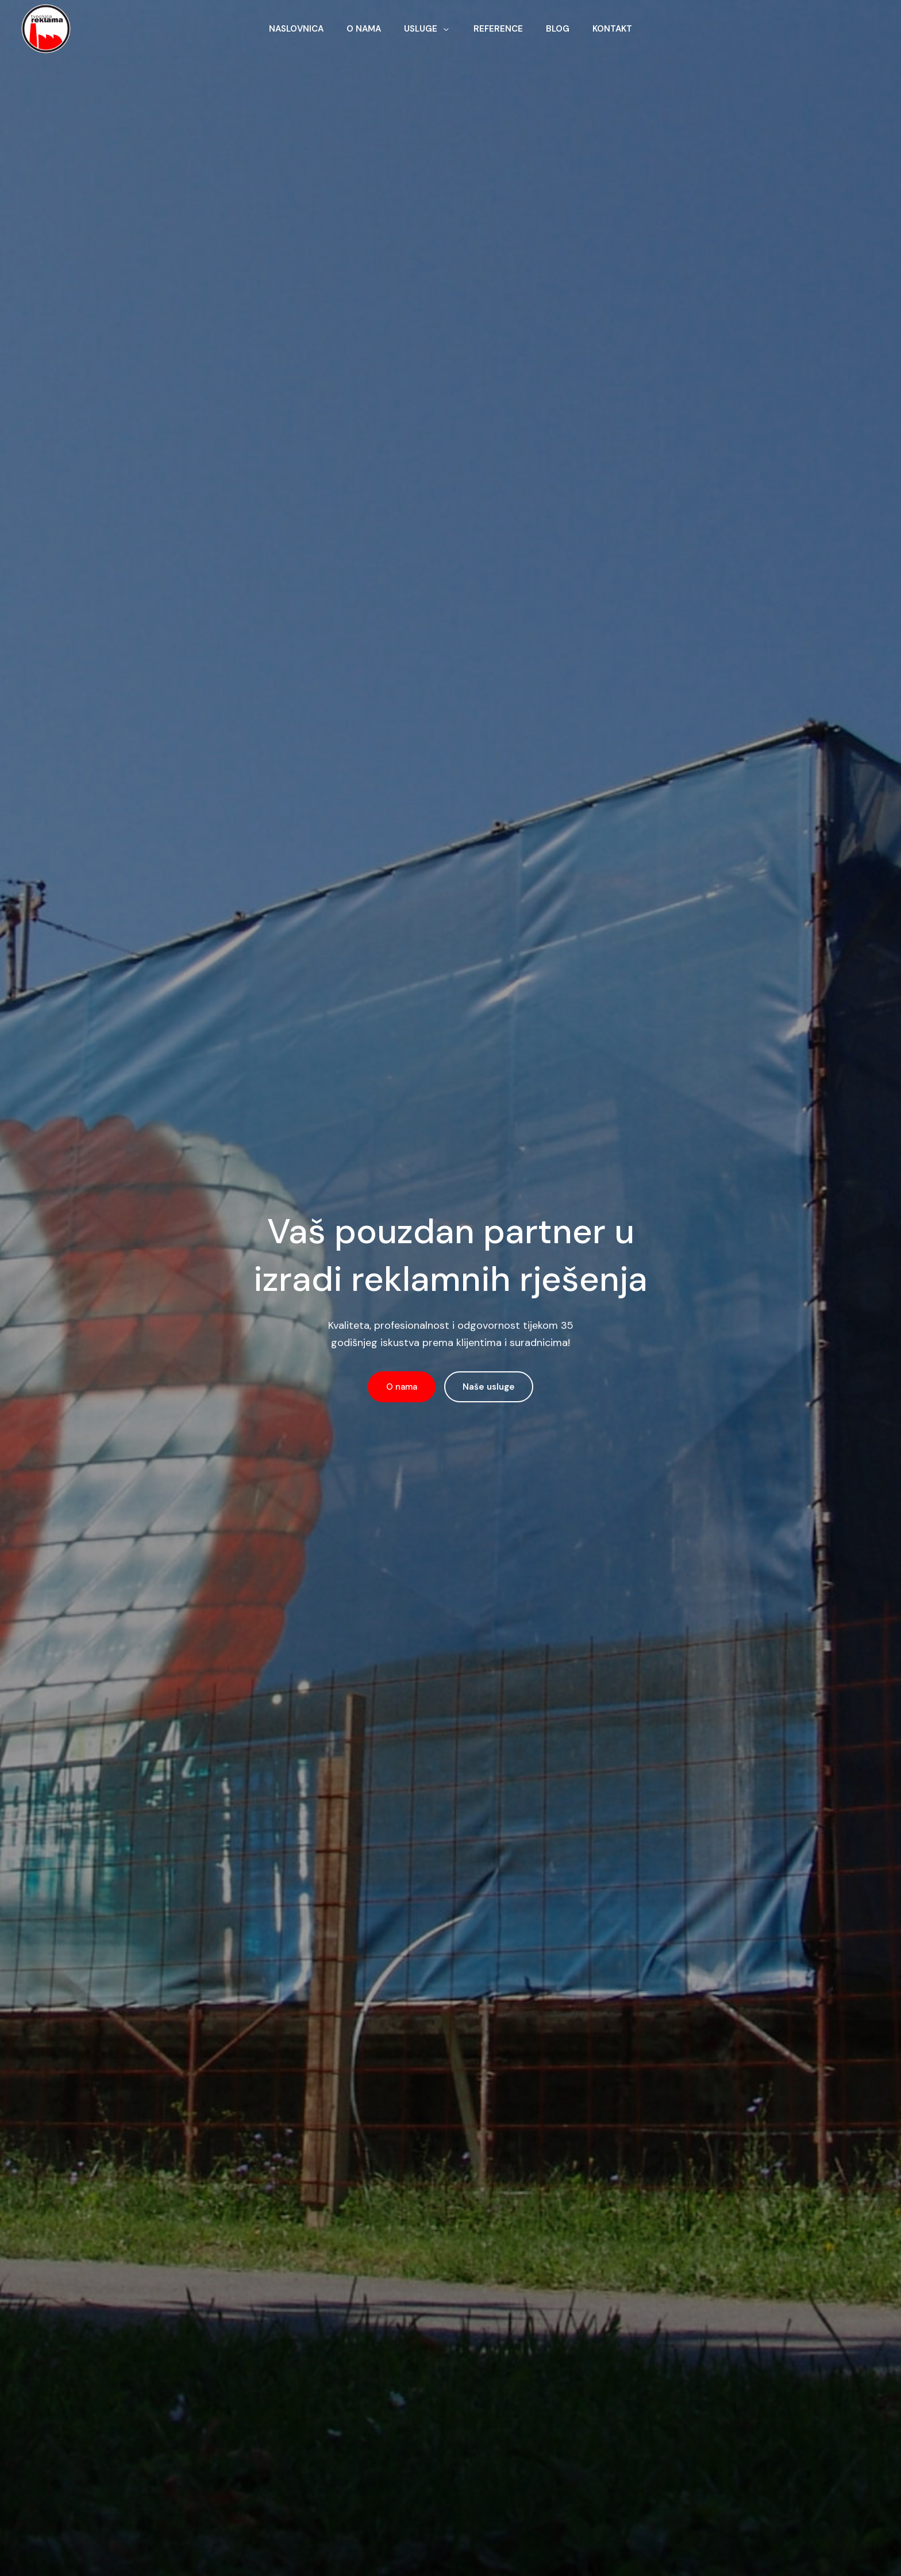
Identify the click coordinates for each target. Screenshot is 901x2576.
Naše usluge (489, 1387)
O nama (401, 1387)
